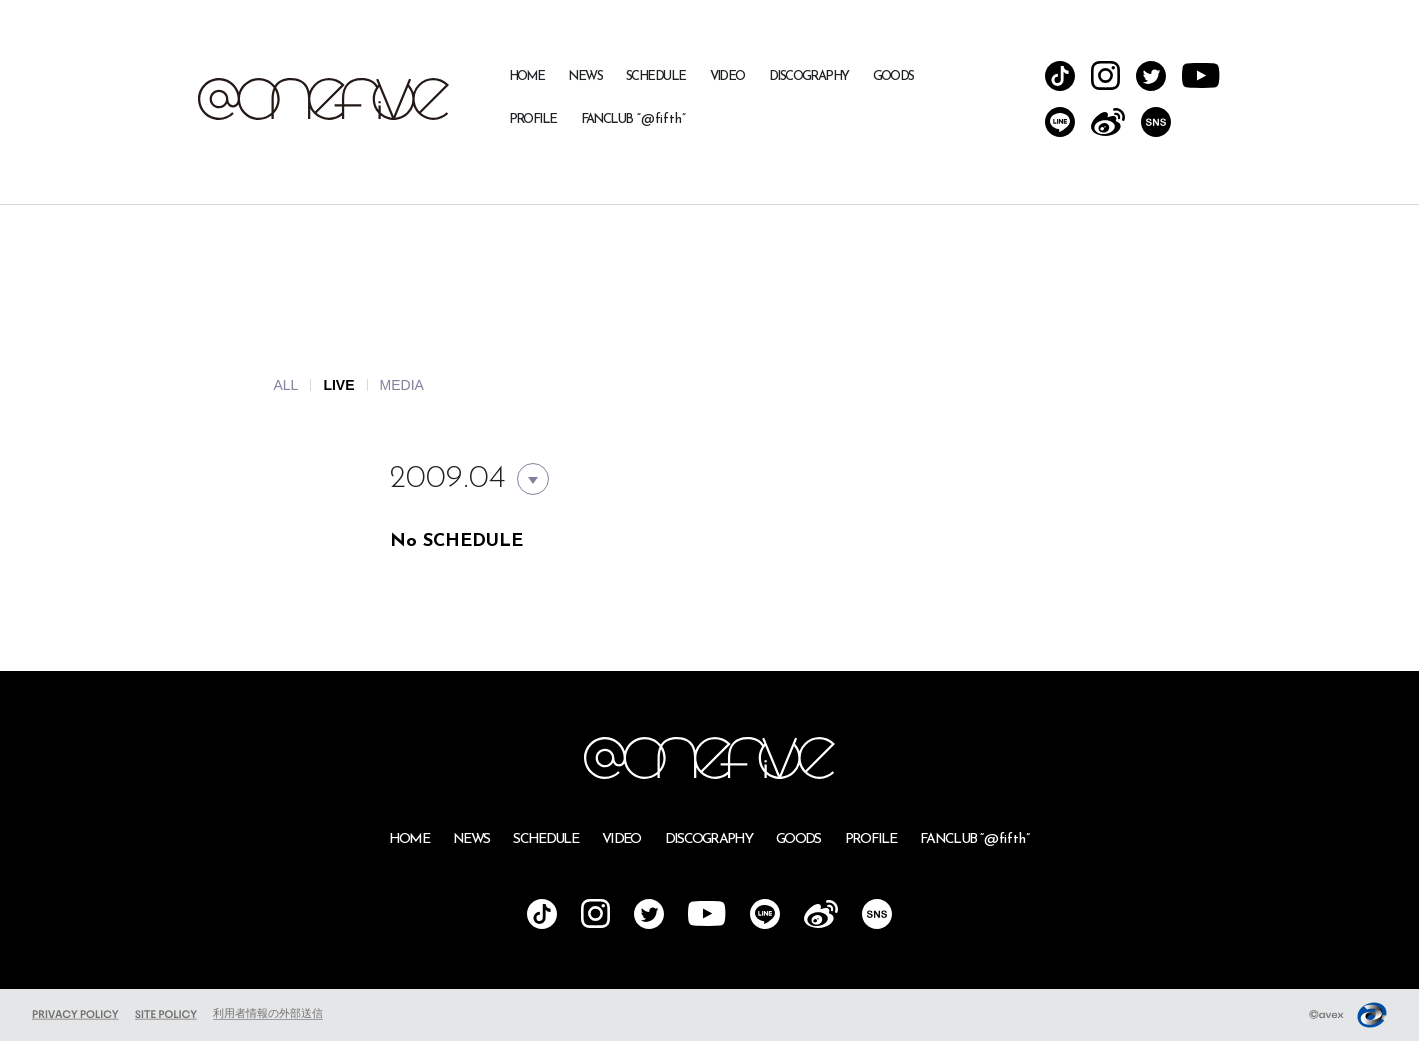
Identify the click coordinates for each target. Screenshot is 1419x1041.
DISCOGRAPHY (809, 76)
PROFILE (533, 119)
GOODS (893, 76)
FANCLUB (633, 119)
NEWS (585, 76)
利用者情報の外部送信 (268, 1013)
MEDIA (402, 385)
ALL (286, 385)
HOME (527, 76)
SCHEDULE (656, 76)
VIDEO (727, 76)
